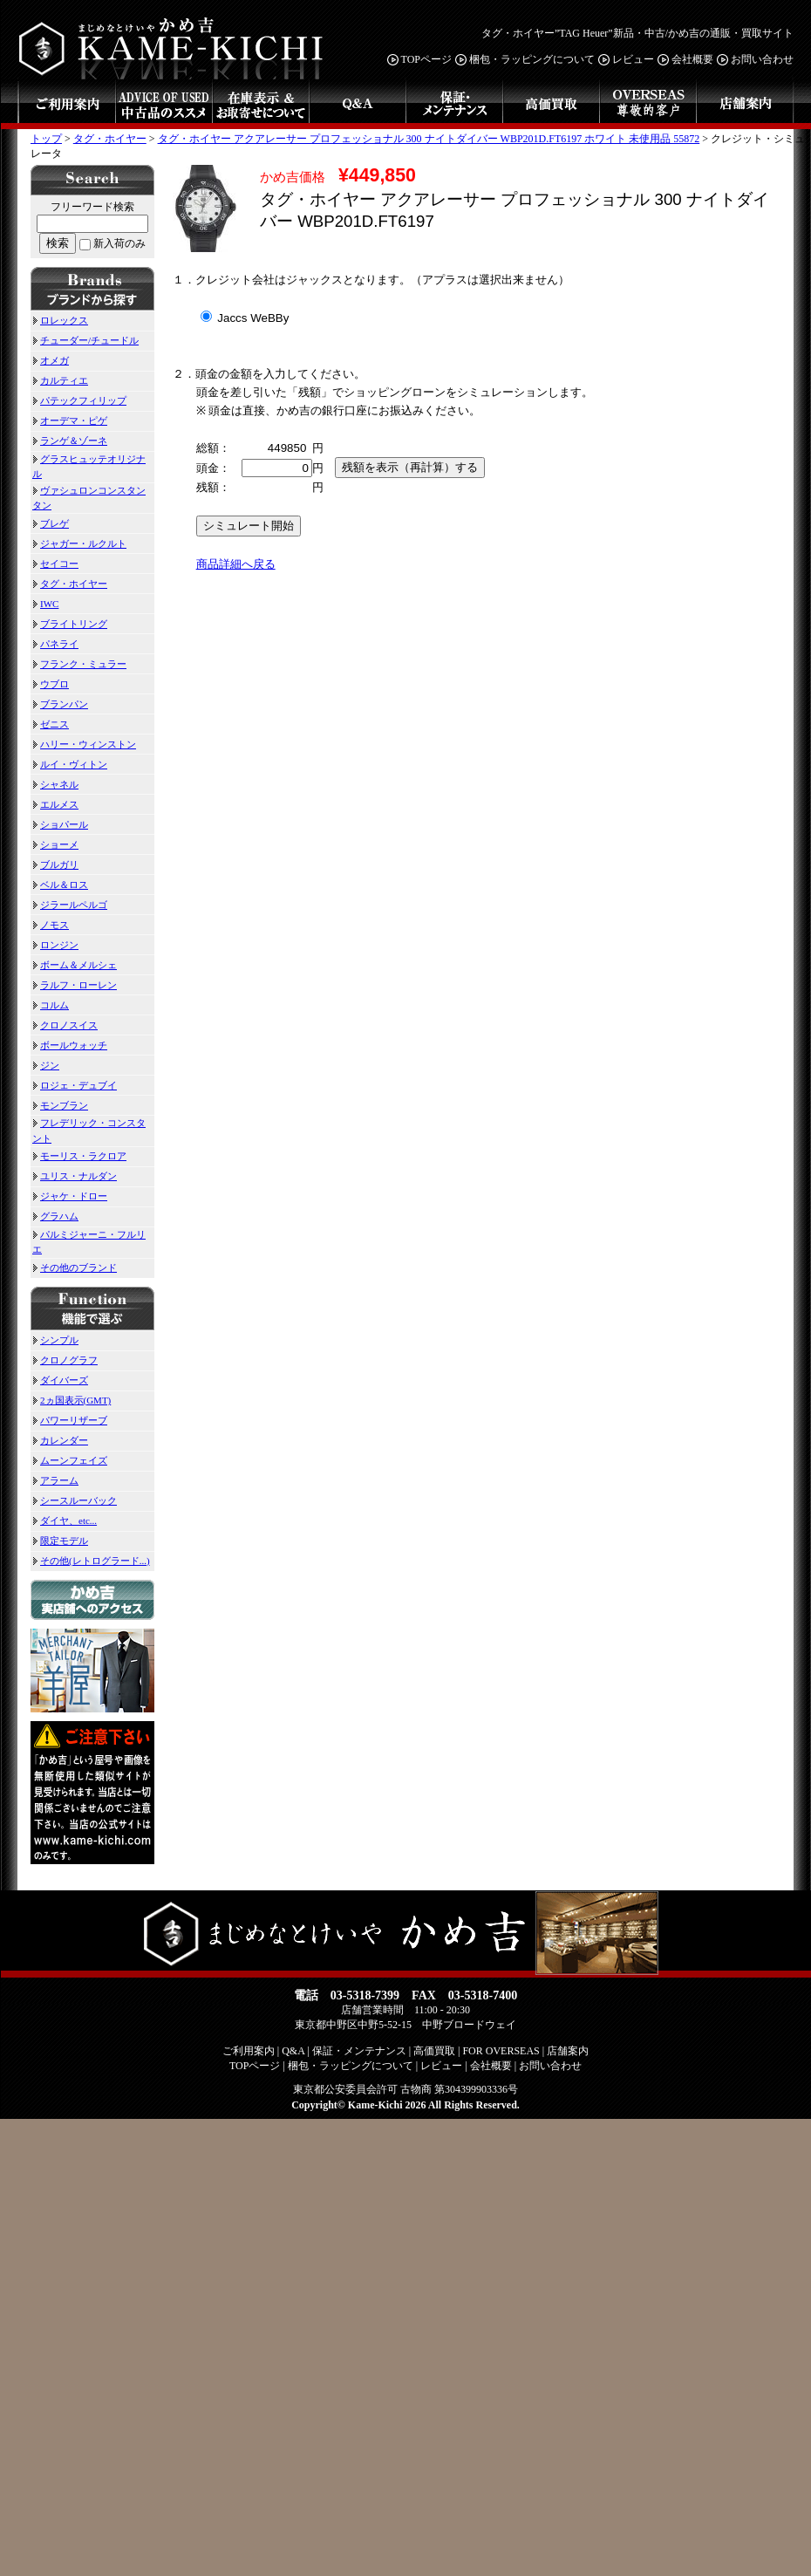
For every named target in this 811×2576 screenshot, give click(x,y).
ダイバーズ (60, 1380)
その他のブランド (74, 1267)
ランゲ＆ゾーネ (69, 440)
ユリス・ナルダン (74, 1176)
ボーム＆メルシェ (74, 965)
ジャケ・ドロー (69, 1196)
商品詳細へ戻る (236, 564)
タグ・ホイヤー (110, 139)
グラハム (55, 1216)
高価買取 (550, 104)
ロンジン (55, 945)
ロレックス (60, 320)
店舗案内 (744, 104)
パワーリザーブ (69, 1420)
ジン (45, 1065)
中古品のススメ (163, 104)
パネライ (55, 644)
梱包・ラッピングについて (524, 59)
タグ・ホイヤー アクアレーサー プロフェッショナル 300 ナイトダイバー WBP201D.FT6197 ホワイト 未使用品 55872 (429, 139)
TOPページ (419, 59)
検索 (57, 242)
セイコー (55, 563)
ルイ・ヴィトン (69, 764)
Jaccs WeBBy (245, 318)
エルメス (55, 804)
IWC (45, 603)
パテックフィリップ (79, 400)
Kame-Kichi (375, 2105)
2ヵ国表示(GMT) (71, 1400)
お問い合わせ (755, 59)
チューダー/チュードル (85, 340)
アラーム (55, 1480)
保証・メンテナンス (454, 104)
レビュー (625, 59)
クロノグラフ (65, 1360)
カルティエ (60, 380)
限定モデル (60, 1540)
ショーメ (55, 844)
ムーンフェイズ (69, 1460)
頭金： (213, 468)
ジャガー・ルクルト (79, 543)
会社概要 (685, 59)
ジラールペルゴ (69, 904)
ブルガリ (55, 864)
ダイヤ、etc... (64, 1520)
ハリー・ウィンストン (84, 744)
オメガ (50, 360)
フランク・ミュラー (79, 664)
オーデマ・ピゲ (69, 420)
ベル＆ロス (60, 884)
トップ (46, 139)
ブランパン (60, 704)
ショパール (60, 824)
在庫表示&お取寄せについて (260, 104)
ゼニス (50, 724)
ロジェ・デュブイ (74, 1085)
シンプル (55, 1340)
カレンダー (60, 1440)
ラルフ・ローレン (74, 985)
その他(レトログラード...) (91, 1560)
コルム (50, 1005)
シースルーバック (74, 1500)
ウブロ (50, 684)
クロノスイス (65, 1025)
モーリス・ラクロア (79, 1156)
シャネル (55, 784)
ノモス (50, 924)
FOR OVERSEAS (647, 104)
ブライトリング (69, 623)
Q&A (357, 104)
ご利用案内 (66, 104)
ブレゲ (50, 523)
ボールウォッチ (69, 1045)
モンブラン (60, 1105)
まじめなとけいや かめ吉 (174, 39)
